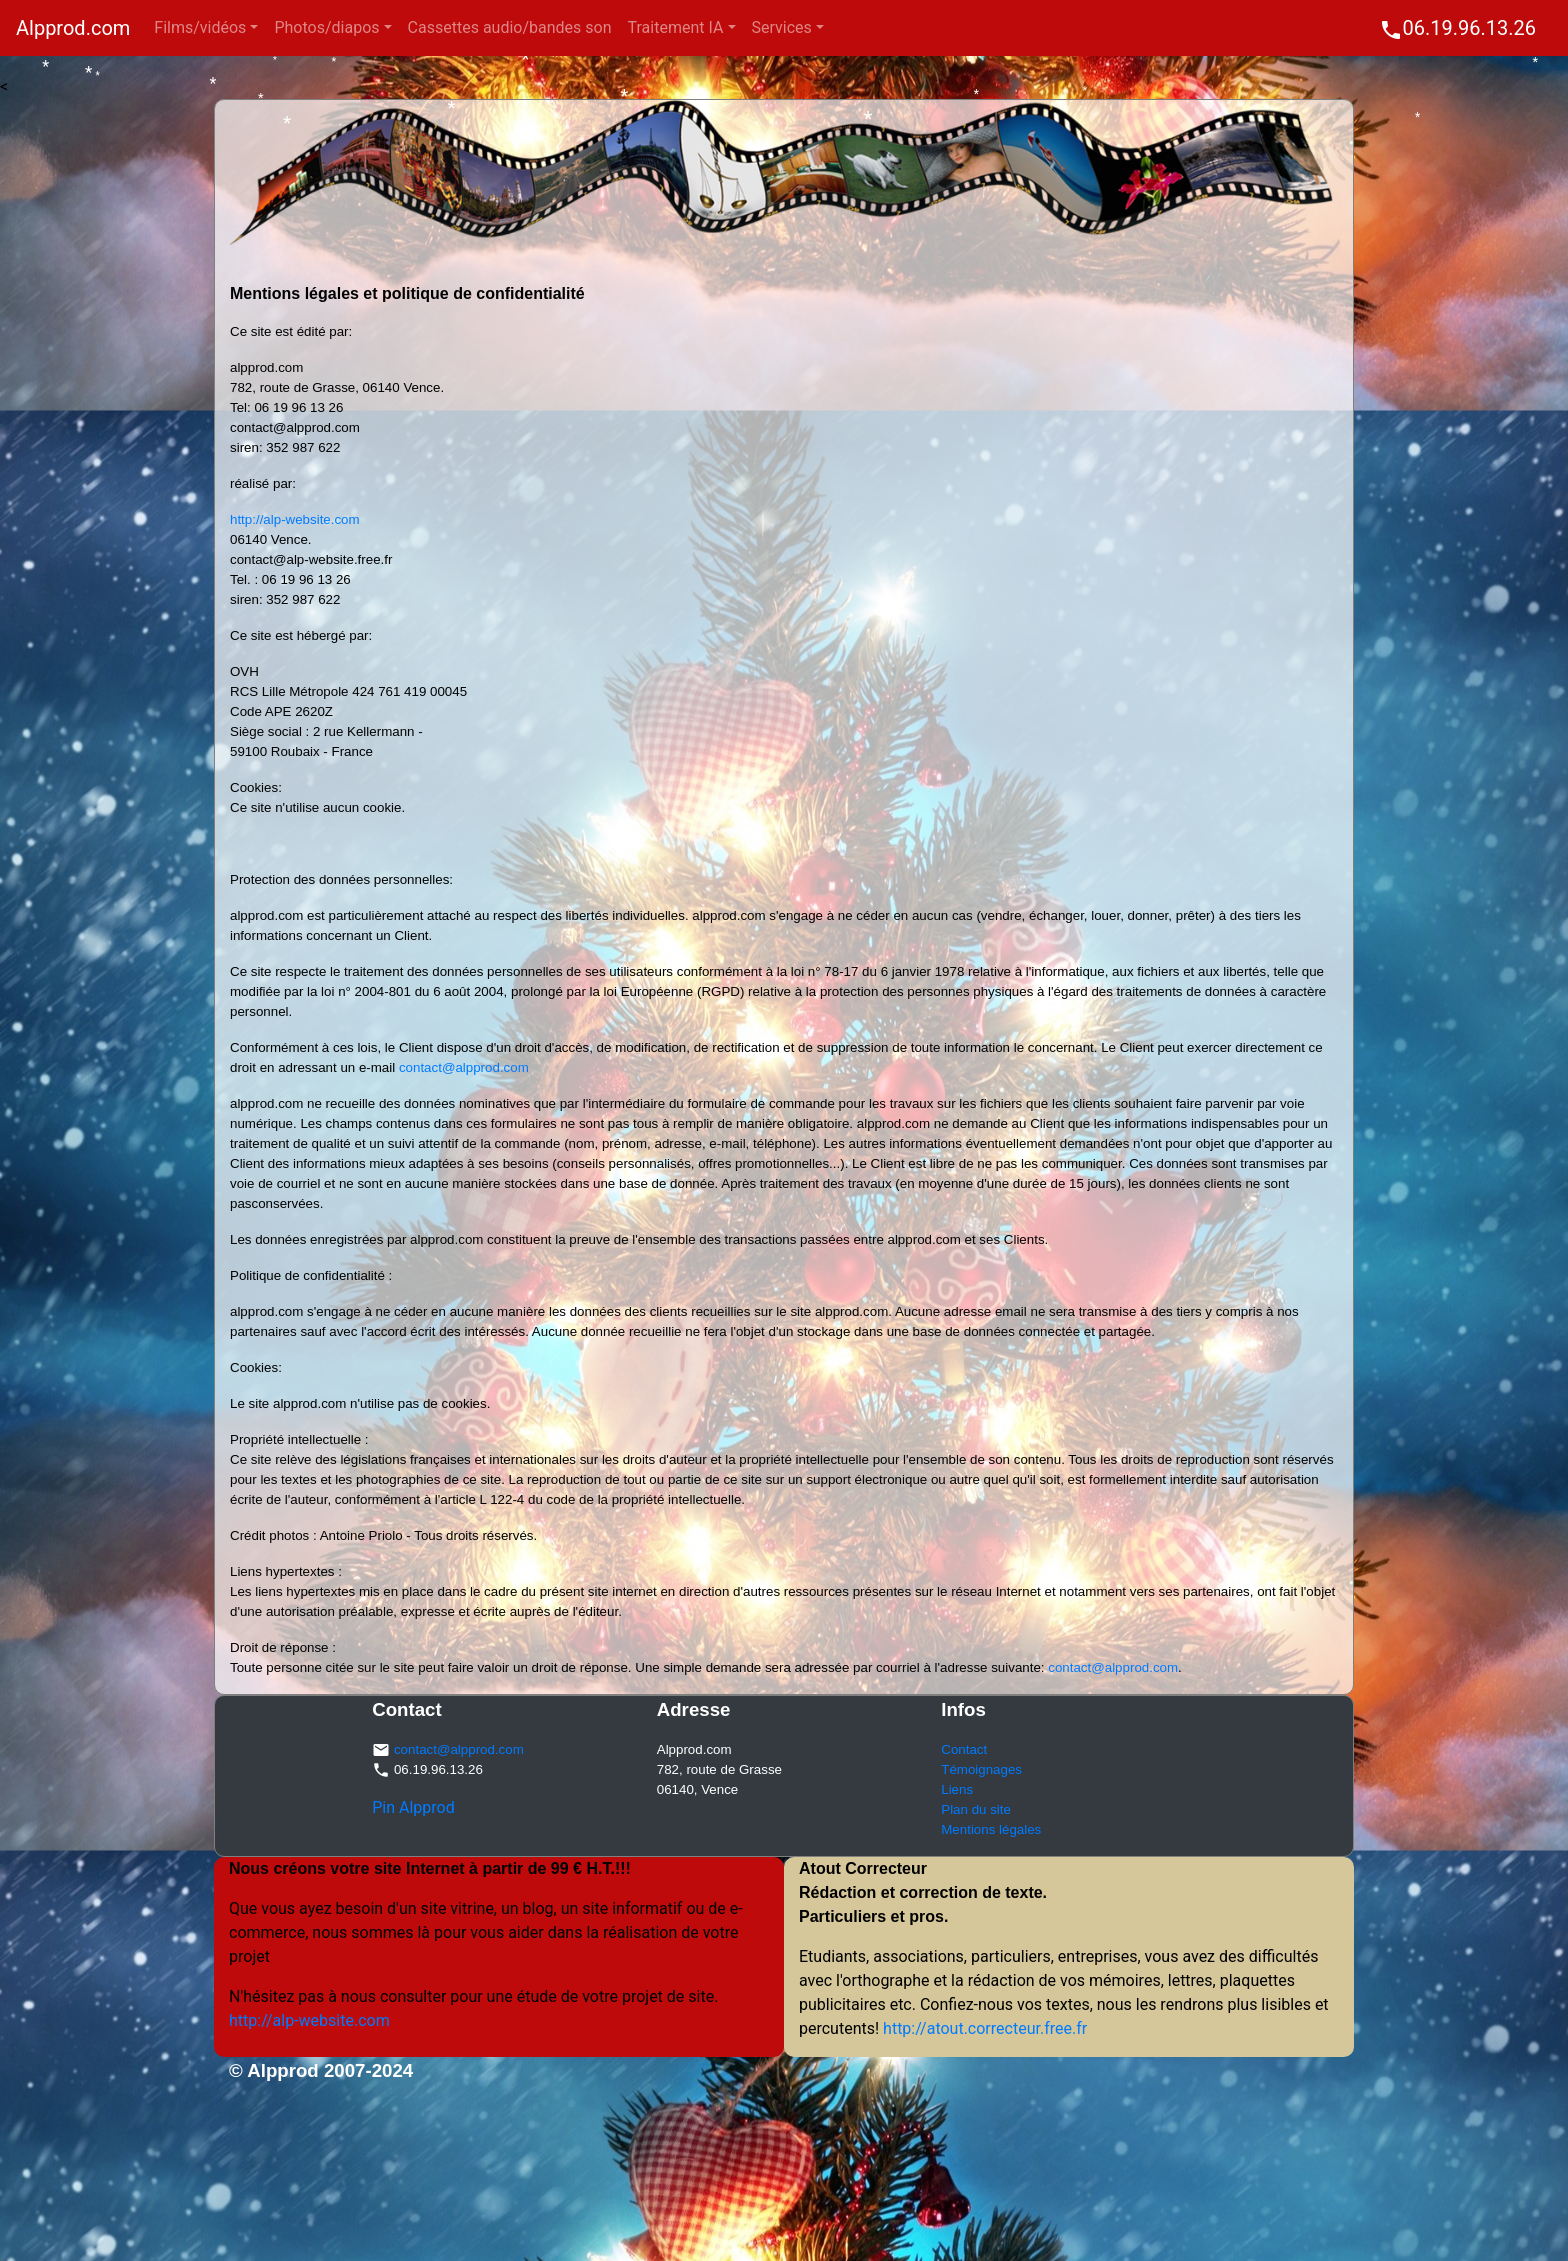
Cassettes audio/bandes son (510, 27)
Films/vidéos (200, 27)
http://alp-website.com (295, 519)
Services (782, 27)
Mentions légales (991, 1829)
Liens (957, 1789)
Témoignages (981, 1769)
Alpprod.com (73, 28)
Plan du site (976, 1809)
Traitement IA (676, 27)
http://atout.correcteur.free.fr (983, 2028)
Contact (964, 1749)
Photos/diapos (326, 27)
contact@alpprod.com (464, 1067)
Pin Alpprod (413, 1807)
